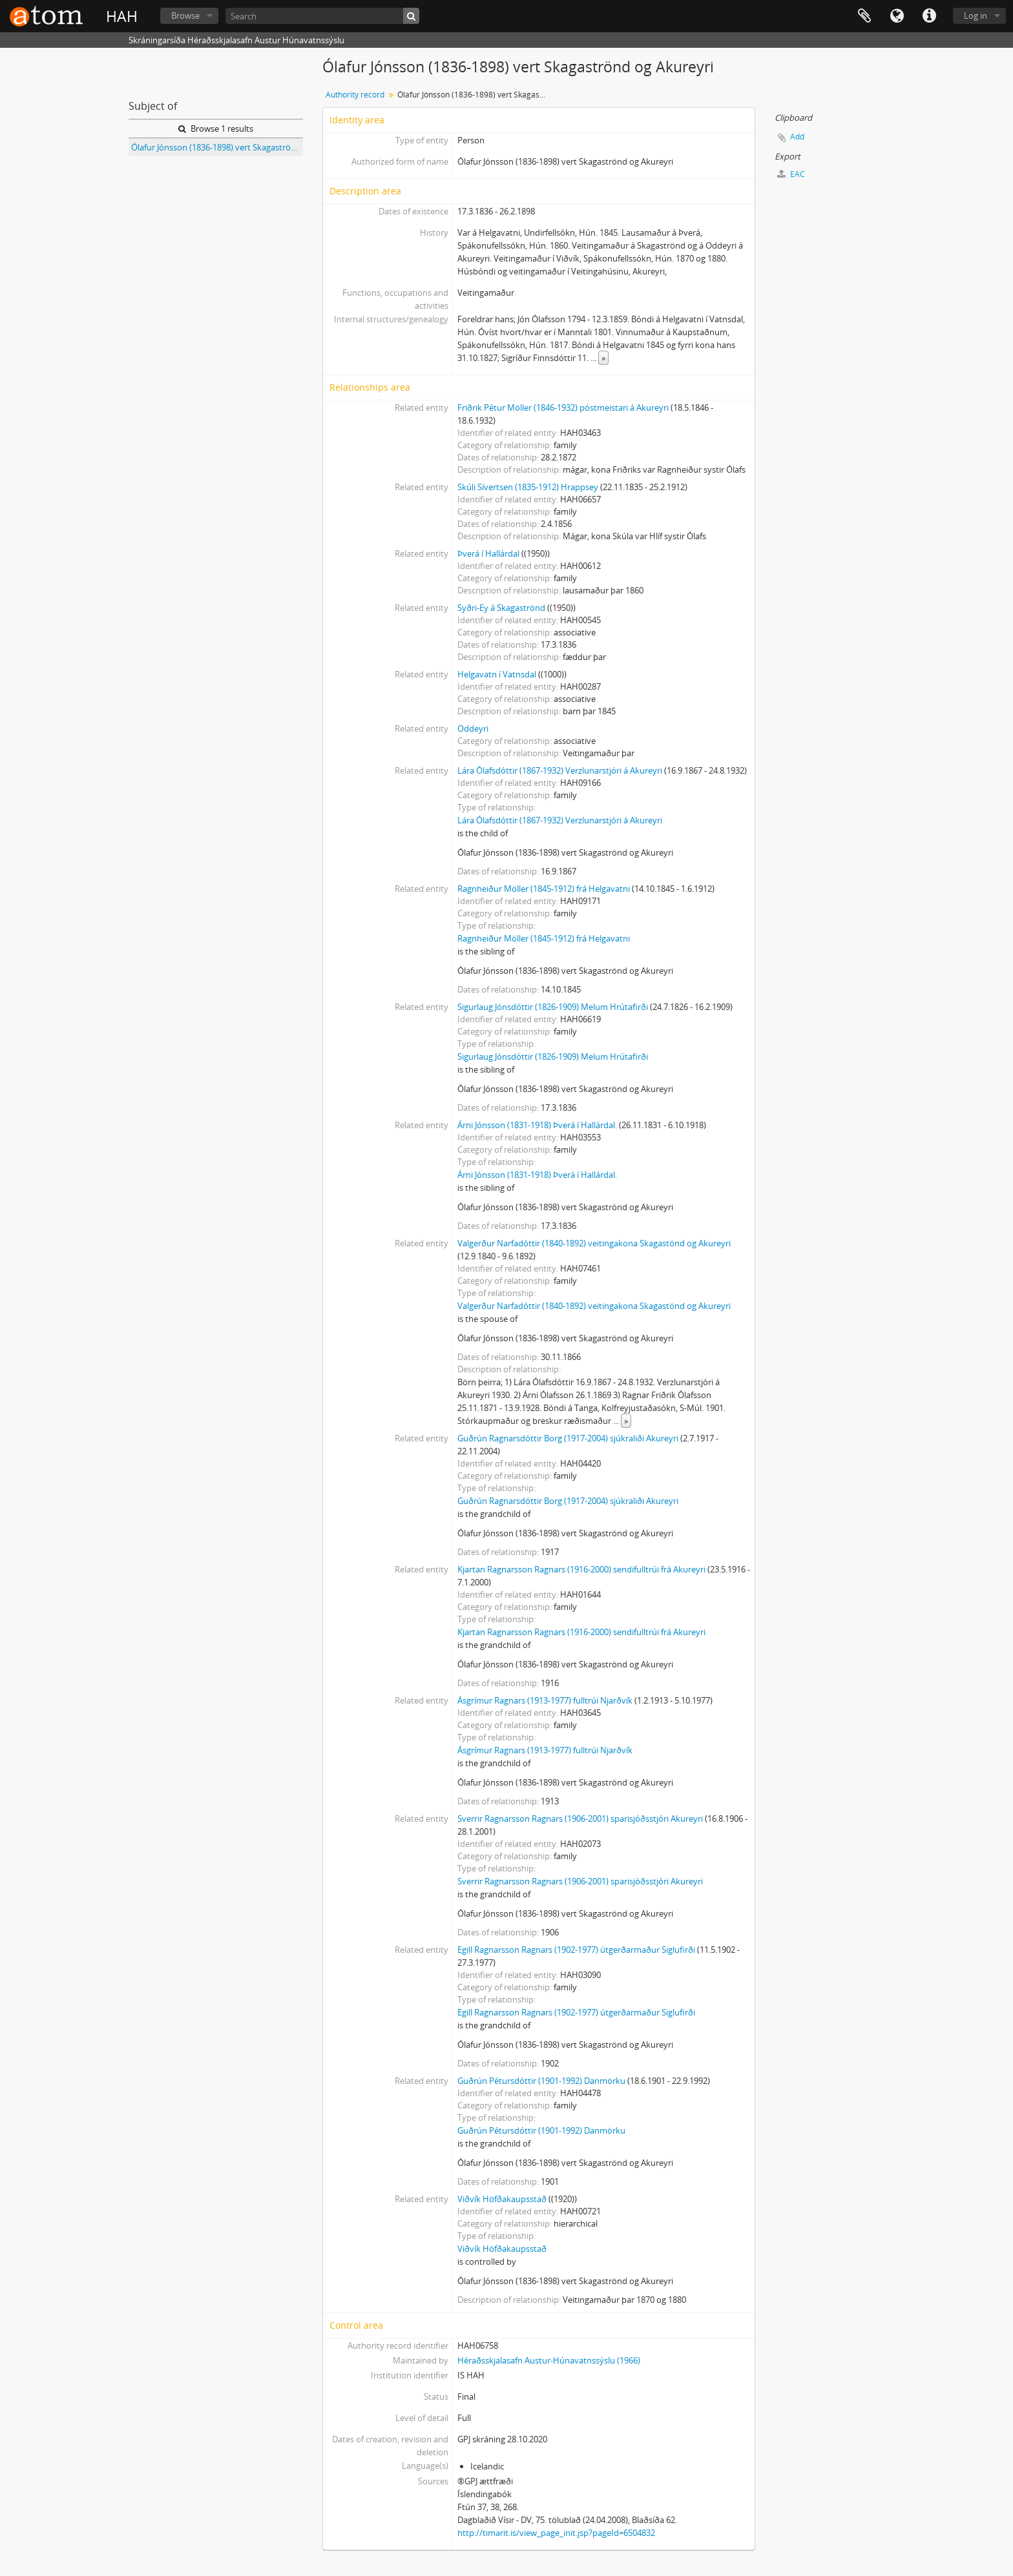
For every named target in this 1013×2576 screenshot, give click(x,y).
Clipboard (864, 16)
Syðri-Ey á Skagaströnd (501, 607)
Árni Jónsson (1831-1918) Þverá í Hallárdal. (537, 1125)
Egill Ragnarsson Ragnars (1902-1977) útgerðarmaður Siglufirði (576, 1949)
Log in (975, 15)
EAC (791, 174)
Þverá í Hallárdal (488, 553)
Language (897, 16)
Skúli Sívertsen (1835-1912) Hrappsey (527, 487)
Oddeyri (472, 728)
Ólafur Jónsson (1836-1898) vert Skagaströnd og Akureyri (217, 147)
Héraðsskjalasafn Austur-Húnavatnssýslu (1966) (548, 2360)
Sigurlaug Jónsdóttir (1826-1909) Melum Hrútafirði (552, 1007)
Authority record (355, 94)
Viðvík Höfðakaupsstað (502, 2199)
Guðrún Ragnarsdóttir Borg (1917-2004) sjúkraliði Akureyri (567, 1438)
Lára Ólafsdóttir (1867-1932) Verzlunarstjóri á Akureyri (559, 770)
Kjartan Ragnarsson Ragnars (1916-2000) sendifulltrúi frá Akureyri (581, 1569)
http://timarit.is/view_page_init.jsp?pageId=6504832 (556, 2533)
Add (797, 136)
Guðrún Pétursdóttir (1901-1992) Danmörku (541, 2081)
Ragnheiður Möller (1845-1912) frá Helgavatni (543, 888)
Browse (185, 15)
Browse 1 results (215, 128)
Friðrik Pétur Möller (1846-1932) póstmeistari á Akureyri (563, 407)
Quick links (929, 16)
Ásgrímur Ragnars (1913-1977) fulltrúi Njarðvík (544, 1700)
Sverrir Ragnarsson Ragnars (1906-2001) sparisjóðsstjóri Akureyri (580, 1818)
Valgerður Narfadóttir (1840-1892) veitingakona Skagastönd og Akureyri (594, 1243)
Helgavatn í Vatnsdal (496, 674)
